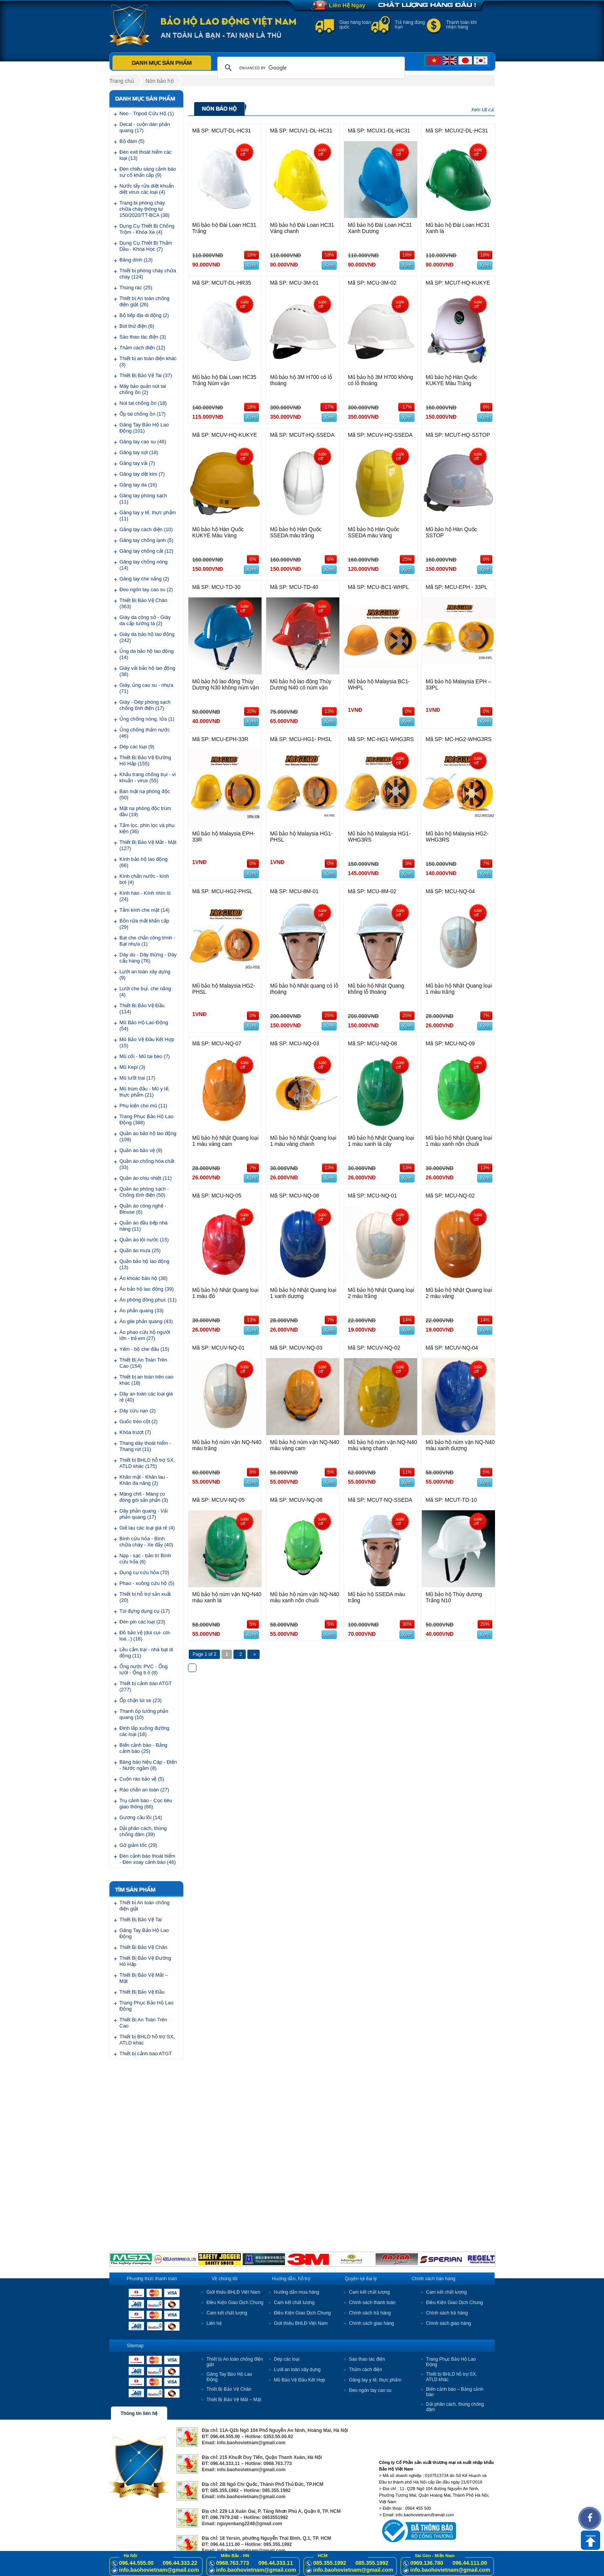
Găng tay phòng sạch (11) (143, 499)
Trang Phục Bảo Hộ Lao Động (146, 2006)
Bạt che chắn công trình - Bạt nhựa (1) (147, 941)
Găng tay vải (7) (137, 463)
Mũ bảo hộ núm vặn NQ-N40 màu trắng (227, 1445)
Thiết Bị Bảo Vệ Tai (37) (145, 375)
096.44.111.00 (470, 2563)
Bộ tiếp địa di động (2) (144, 315)
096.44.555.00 (136, 2563)
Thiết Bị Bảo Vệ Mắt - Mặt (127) (147, 845)
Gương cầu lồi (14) (140, 1817)
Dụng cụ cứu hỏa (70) (144, 1572)
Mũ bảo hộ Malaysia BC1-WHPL (379, 684)
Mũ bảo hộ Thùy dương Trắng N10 (454, 1597)
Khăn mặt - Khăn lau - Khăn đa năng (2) (143, 1480)
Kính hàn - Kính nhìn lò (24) (145, 896)
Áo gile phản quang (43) (146, 1321)
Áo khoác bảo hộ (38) (143, 1278)
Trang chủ (121, 81)
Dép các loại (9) (136, 747)
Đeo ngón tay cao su (370, 2390)
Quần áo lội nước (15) (144, 1240)
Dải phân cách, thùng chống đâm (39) (143, 1831)
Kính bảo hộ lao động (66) (143, 862)
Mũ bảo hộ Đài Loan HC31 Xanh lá (458, 228)
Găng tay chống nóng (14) (143, 565)
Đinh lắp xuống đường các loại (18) (144, 1731)
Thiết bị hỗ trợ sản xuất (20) (145, 1597)
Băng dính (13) (136, 260)
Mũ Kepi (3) (132, 1067)
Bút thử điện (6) (136, 326)
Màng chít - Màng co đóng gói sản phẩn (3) (143, 1497)
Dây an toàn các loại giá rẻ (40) (146, 1397)
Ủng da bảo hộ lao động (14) (146, 654)
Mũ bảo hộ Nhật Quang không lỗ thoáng (376, 989)
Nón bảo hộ (160, 81)
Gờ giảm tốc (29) (138, 1845)
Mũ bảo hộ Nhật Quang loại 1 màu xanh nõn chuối (459, 1141)
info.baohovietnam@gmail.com (159, 2570)
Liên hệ (214, 2323)
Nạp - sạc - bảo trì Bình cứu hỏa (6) (145, 1559)
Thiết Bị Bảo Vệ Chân (143, 1947)
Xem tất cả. (483, 109)
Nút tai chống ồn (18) (143, 403)
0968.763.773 (232, 2563)
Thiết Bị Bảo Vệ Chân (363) (143, 603)
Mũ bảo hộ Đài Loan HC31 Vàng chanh (302, 228)
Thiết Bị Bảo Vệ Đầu (141, 1992)
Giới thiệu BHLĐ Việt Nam (233, 2292)
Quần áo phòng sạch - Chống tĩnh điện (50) (144, 1192)
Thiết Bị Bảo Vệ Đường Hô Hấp (145, 1961)
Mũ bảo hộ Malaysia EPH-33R (223, 836)
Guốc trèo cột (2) (138, 1421)
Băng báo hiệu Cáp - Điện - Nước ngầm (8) (148, 1765)
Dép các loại (286, 2359)
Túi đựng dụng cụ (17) (144, 1611)
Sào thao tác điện (367, 2359)
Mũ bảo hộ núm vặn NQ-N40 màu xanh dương (460, 1445)
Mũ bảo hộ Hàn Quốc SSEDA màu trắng (296, 532)
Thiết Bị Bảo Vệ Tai (140, 1919)
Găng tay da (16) (138, 485)
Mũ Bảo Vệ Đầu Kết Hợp (299, 2380)
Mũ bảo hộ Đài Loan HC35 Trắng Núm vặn (224, 380)
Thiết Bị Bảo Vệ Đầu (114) (141, 1009)
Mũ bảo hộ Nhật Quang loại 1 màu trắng (459, 989)
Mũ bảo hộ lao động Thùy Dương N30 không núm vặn (225, 684)
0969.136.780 (426, 2563)
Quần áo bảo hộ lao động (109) (147, 1136)
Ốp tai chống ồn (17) (142, 414)
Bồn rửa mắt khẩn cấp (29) (144, 924)
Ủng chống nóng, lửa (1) (146, 719)
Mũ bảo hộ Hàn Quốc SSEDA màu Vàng (373, 532)
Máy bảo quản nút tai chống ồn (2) (142, 389)
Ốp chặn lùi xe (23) (140, 1700)
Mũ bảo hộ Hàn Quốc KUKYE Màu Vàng (218, 532)
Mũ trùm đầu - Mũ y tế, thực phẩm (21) (144, 1092)
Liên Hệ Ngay (347, 5)
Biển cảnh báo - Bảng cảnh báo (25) (143, 1748)
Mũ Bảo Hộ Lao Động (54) (143, 1025)
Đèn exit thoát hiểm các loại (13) (145, 155)
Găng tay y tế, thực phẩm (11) (147, 516)
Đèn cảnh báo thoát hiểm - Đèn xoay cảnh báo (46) (147, 1859)
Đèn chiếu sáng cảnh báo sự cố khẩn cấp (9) (147, 172)
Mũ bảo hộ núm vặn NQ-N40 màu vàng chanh (382, 1445)
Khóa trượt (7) (135, 1432)
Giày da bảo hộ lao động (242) (146, 637)
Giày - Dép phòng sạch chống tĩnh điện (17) (145, 705)
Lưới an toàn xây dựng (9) (144, 975)
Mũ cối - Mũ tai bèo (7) (144, 1056)
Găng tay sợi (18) (138, 452)
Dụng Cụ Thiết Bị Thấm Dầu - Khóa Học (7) (145, 246)
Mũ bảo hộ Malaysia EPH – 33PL (458, 684)
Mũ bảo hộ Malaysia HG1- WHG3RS (379, 836)
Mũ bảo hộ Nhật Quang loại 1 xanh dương (303, 1293)
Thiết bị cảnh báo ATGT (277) (145, 1686)
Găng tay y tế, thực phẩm (375, 2380)
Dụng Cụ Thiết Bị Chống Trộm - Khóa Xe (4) (146, 229)
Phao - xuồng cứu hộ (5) (146, 1583)
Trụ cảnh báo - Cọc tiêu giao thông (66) (145, 1804)
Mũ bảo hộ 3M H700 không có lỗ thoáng (380, 380)
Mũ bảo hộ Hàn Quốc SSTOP (451, 532)
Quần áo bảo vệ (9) (140, 1150)
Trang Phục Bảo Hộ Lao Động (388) (146, 1119)
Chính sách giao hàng (371, 2323)
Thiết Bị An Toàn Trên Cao (143, 2023)
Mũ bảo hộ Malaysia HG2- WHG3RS (457, 836)
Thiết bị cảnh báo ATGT (145, 2053)
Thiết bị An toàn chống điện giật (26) (144, 301)
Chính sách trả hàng (370, 2313)
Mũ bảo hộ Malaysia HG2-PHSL (223, 989)
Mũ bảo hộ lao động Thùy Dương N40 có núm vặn (300, 684)
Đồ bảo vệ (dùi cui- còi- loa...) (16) (145, 1636)
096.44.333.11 (275, 2563)
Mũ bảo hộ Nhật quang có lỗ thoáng (304, 989)
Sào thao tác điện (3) (142, 337)
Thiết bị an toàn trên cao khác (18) (146, 1380)
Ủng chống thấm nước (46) (144, 733)
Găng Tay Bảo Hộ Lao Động (144, 1933)
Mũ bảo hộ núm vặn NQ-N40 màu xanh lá (227, 1597)
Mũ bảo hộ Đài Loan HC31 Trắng (224, 228)
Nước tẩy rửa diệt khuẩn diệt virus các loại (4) (146, 189)
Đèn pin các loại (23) (142, 1622)
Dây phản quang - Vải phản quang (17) (143, 1514)
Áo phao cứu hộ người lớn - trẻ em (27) (144, 1335)
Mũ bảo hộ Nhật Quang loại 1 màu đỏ (225, 1293)
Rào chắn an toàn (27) (144, 1790)
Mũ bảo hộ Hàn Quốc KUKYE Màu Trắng (451, 380)
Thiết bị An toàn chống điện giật (144, 1906)
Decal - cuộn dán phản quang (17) (144, 127)
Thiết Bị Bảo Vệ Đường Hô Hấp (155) (145, 760)
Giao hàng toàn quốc (355, 24)
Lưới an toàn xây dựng (297, 2369)
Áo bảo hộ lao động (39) (146, 1289)
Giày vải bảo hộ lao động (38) (147, 671)
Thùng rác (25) (135, 287)
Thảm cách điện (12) (142, 348)
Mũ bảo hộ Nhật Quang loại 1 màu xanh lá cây (381, 1141)
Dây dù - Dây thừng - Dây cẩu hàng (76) (147, 958)
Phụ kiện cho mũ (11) (143, 1106)
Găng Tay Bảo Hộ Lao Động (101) (144, 428)
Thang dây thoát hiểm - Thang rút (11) (145, 1446)
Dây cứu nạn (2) (137, 1411)
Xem (251, 265)
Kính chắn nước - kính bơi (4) (144, 879)
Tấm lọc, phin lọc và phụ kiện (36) (146, 828)
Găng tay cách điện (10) (146, 529)
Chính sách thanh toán (372, 2302)
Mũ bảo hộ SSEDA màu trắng (376, 1597)
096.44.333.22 (180, 2563)
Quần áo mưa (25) (140, 1250)
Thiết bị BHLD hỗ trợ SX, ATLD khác (147, 2040)
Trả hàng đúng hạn (410, 24)
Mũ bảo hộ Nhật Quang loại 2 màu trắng (381, 1293)
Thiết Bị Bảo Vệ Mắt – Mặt (143, 1978)
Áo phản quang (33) (141, 1310)
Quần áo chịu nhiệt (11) (145, 1178)
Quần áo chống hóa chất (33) (146, 1164)
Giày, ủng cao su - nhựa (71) (146, 688)
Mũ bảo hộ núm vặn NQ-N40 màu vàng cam (304, 1445)
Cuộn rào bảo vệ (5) (141, 1779)
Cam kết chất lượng (226, 2313)
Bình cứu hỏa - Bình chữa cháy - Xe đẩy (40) (146, 1542)
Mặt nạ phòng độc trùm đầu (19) (145, 811)
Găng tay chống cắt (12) (146, 551)
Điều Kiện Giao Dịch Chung (234, 2302)
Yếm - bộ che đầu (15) (144, 1349)
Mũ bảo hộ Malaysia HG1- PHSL (301, 836)
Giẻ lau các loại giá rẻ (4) (147, 1528)
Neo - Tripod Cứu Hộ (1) (146, 113)
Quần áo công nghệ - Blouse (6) (142, 1209)
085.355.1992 (329, 2563)
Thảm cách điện (365, 2369)
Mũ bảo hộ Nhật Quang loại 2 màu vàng (459, 1293)
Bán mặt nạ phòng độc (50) (144, 794)
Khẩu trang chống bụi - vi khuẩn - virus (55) (147, 777)
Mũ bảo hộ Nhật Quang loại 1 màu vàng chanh (303, 1141)
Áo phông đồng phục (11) (147, 1300)
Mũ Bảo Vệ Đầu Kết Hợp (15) (146, 1042)
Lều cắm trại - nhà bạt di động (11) (146, 1653)
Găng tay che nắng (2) (144, 579)
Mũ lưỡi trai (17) (137, 1078)
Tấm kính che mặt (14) (144, 910)
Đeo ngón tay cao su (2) (146, 589)
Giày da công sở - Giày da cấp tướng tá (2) (145, 620)
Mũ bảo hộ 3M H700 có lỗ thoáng (301, 380)
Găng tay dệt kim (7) (142, 474)
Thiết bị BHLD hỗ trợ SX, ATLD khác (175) (147, 1463)
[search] (310, 67)
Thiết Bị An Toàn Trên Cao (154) (143, 1363)
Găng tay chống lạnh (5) (146, 540)
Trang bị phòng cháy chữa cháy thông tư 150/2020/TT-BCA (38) (144, 209)
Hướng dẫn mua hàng (296, 2292)
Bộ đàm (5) (131, 141)
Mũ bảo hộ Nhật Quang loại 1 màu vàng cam (225, 1141)
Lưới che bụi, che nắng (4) (145, 992)
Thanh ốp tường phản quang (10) (143, 1714)
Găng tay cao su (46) (142, 441)
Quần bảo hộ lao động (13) (144, 1264)
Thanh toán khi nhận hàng (461, 24)
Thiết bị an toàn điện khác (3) (148, 361)
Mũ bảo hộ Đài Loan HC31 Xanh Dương (380, 228)
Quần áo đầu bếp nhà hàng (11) (143, 1226)
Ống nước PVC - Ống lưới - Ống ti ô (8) (143, 1669)
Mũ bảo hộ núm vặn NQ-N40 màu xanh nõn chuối (304, 1597)
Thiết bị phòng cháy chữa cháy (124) (147, 274)
